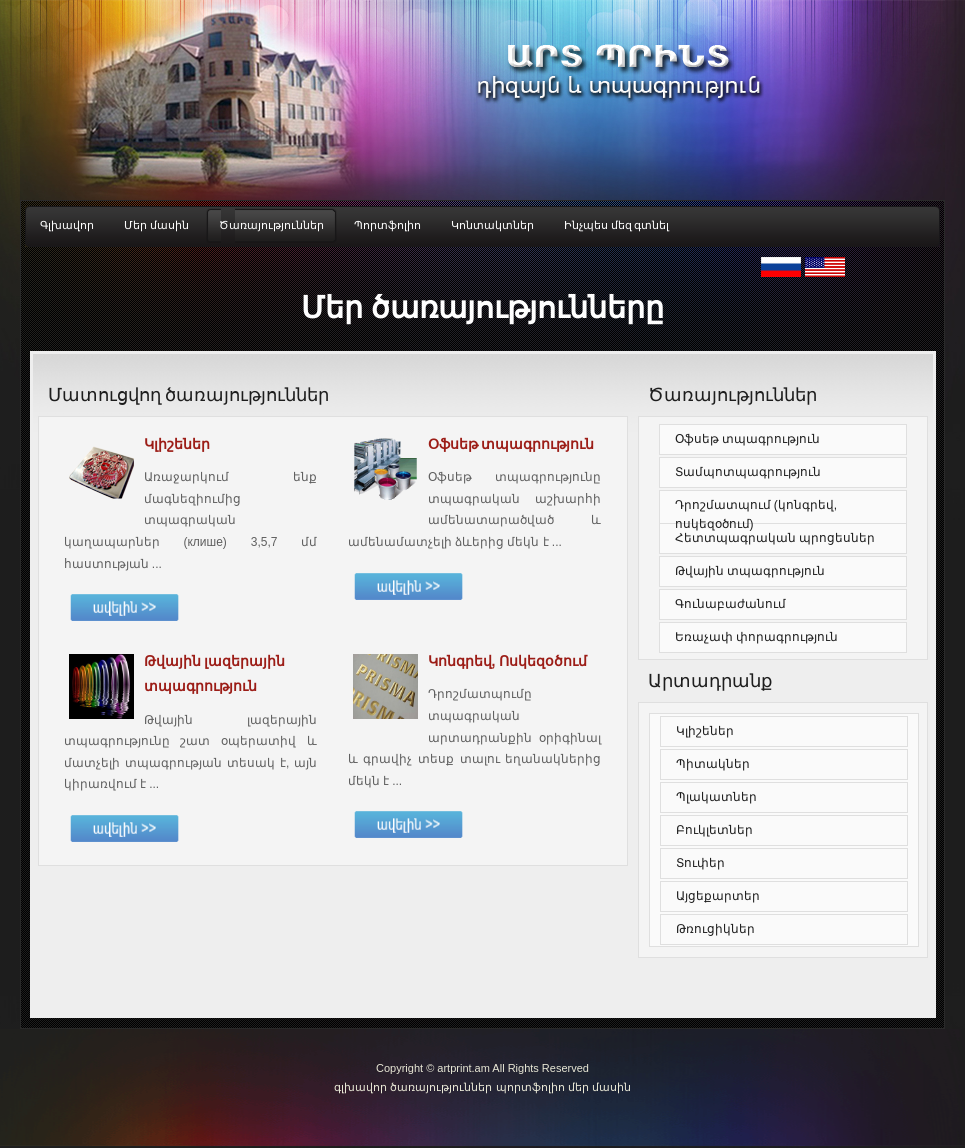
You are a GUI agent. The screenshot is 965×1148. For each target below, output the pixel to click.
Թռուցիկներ (715, 929)
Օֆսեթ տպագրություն (747, 439)
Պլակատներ (716, 797)
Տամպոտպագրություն (748, 472)
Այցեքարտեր (718, 896)
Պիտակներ (713, 764)
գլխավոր (362, 1087)
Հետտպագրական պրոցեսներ (775, 538)
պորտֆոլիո (530, 1087)
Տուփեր (700, 863)
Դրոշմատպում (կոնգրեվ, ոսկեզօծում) (756, 514)
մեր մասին (599, 1087)
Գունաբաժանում (730, 604)
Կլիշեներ (705, 731)
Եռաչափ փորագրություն (756, 637)
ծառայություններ (441, 1087)
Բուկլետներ (714, 830)
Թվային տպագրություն (750, 571)
